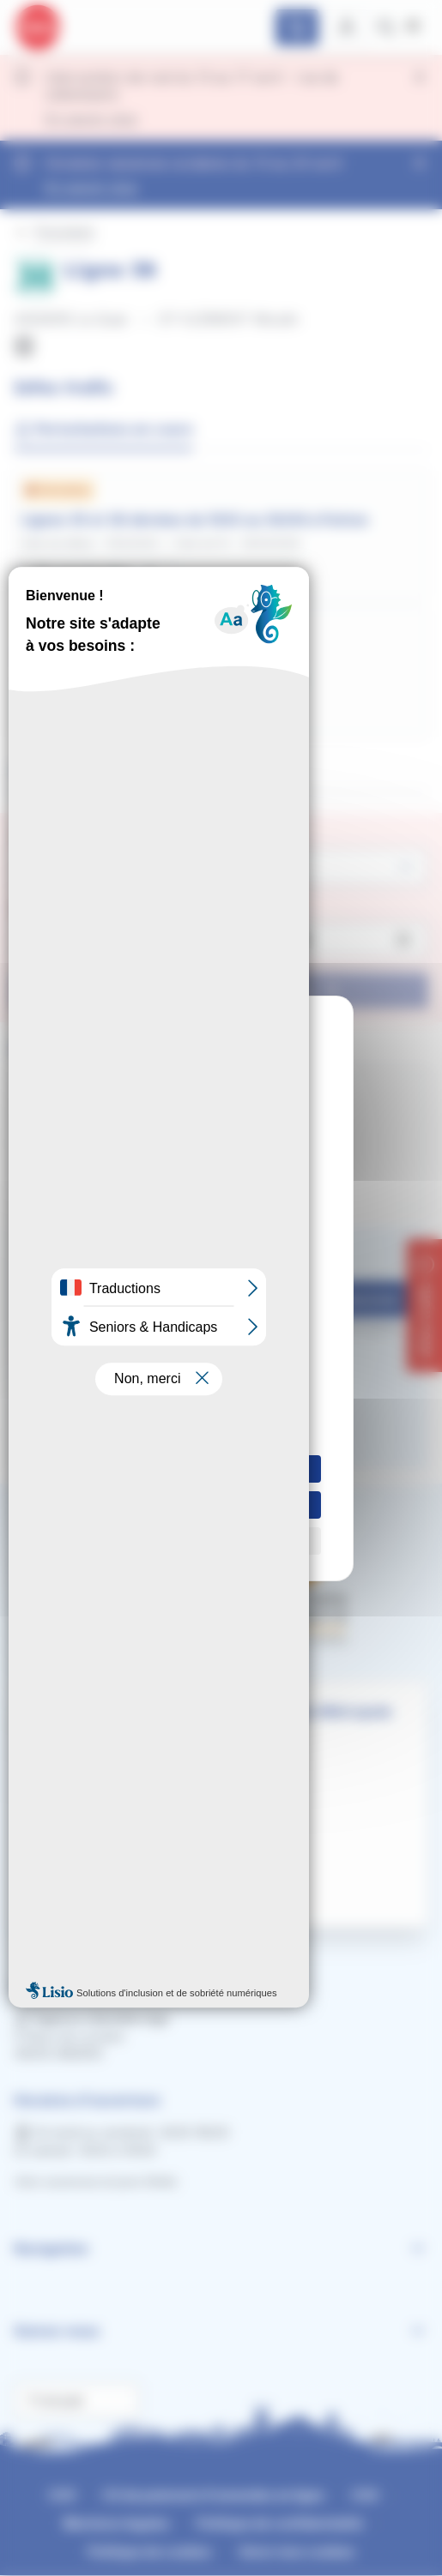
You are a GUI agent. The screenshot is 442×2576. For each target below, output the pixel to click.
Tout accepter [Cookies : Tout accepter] (220, 1468)
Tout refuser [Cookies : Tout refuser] (221, 1504)
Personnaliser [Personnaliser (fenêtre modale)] (221, 1540)
